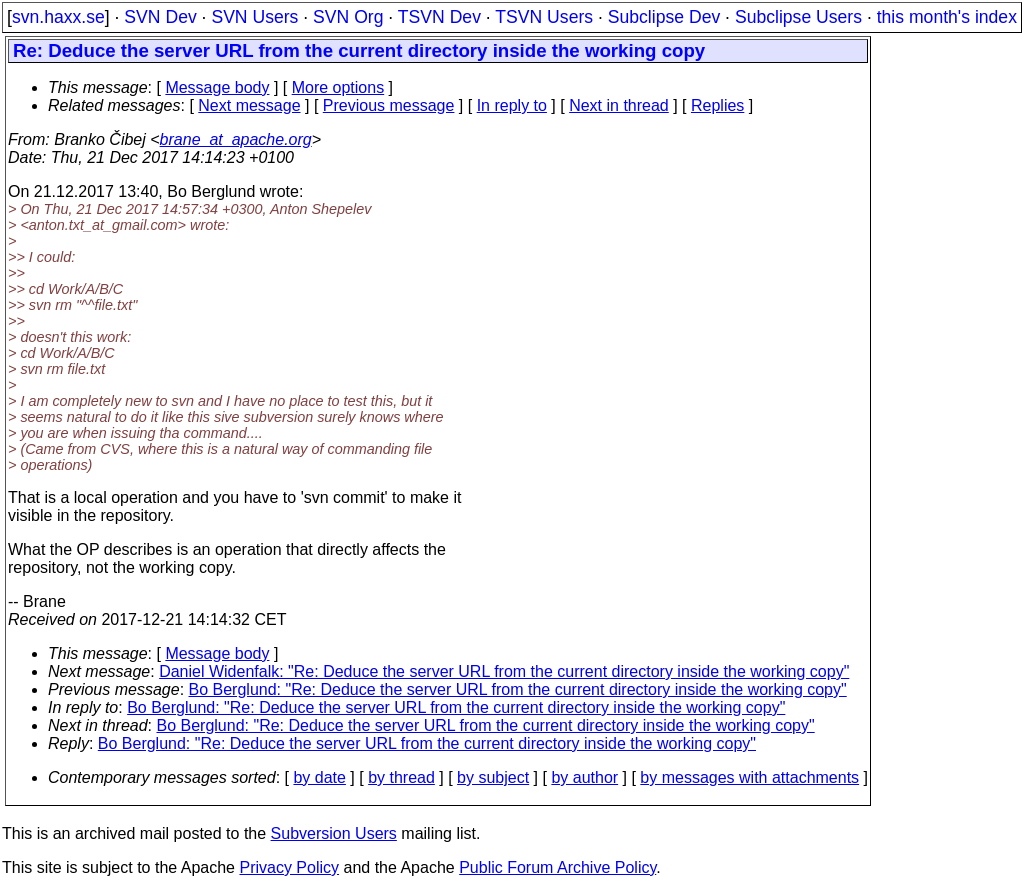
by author (584, 777)
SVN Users (254, 17)
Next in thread (619, 105)
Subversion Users (334, 833)
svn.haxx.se (58, 17)
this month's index (947, 17)
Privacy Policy (289, 867)
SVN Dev (160, 17)
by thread (401, 777)
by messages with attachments (749, 777)
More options (338, 87)
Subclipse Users (798, 17)
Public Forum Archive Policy (557, 867)
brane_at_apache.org (236, 139)
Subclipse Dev (664, 17)
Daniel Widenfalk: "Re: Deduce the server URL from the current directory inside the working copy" (504, 671)
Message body (217, 87)
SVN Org (348, 17)
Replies (717, 105)
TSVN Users (544, 17)
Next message (249, 105)
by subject (493, 777)
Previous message (389, 105)
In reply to (512, 105)
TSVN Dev (439, 17)
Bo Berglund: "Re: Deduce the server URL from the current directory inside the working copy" (518, 689)
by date (319, 777)
